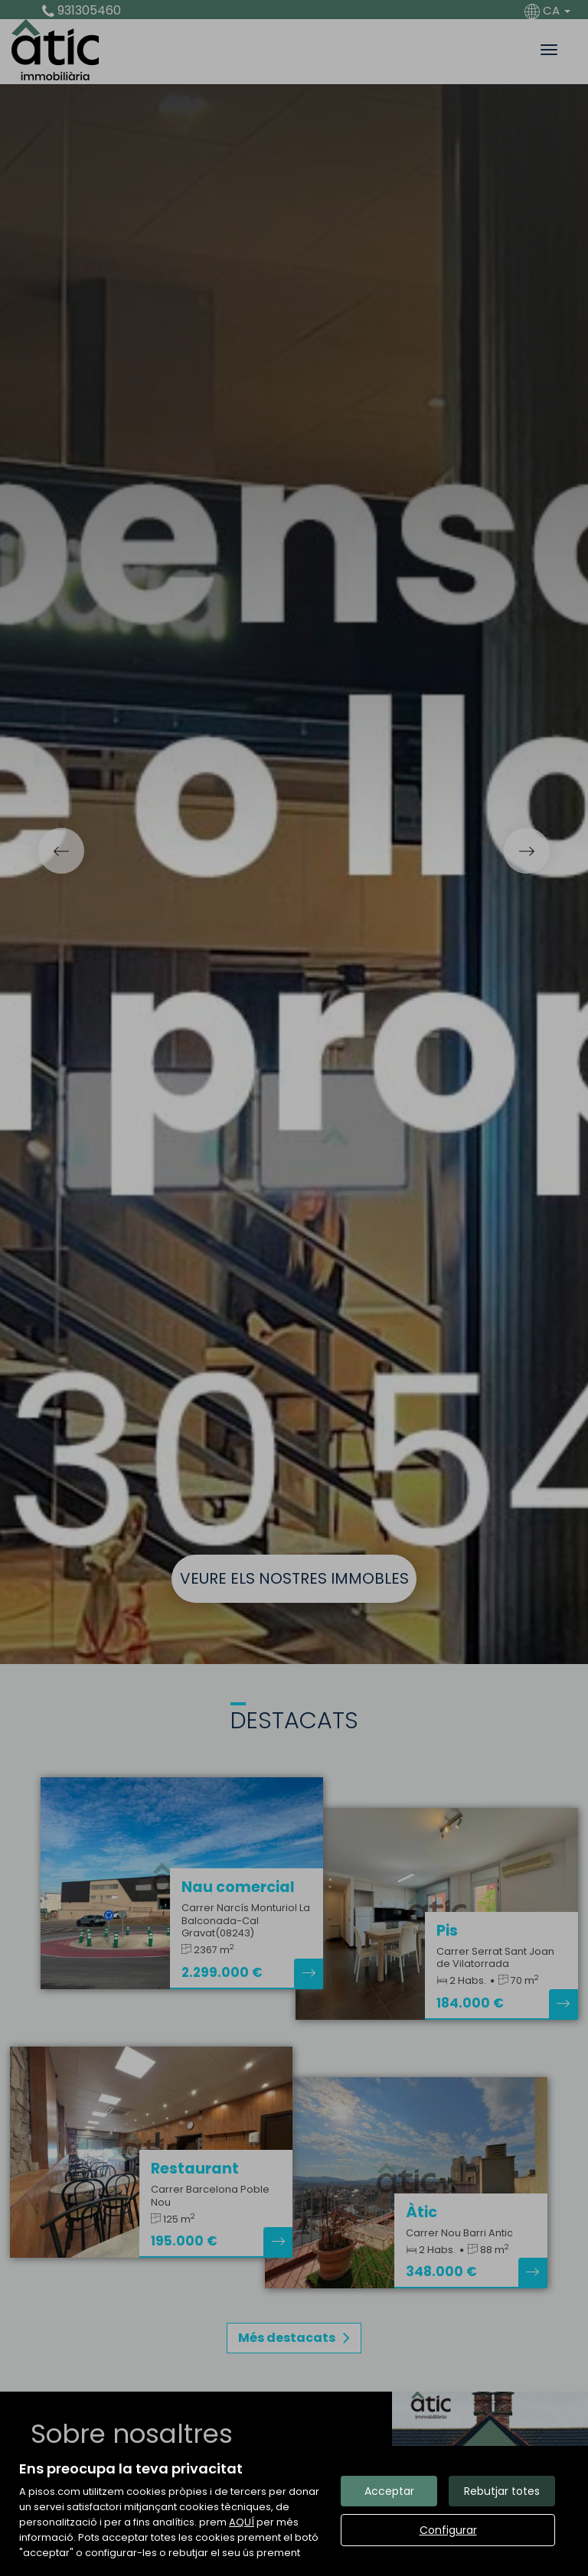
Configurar (448, 2530)
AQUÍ (241, 2522)
